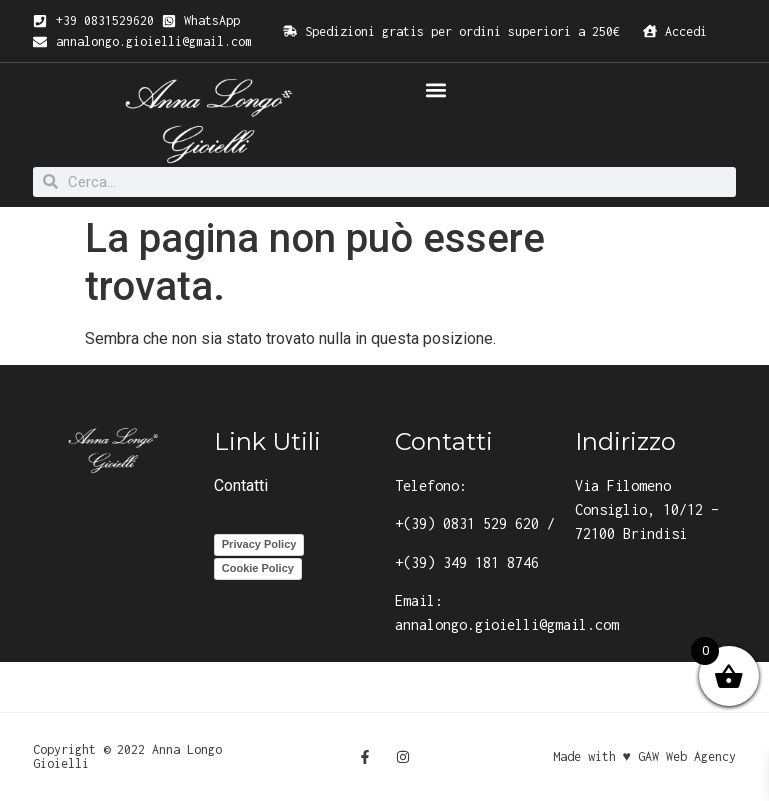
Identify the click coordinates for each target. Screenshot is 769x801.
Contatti (241, 485)
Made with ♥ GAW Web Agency (644, 756)
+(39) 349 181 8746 (467, 562)
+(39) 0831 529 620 (467, 523)
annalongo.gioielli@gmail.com (507, 624)
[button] (436, 89)
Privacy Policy (259, 544)
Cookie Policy (258, 568)
